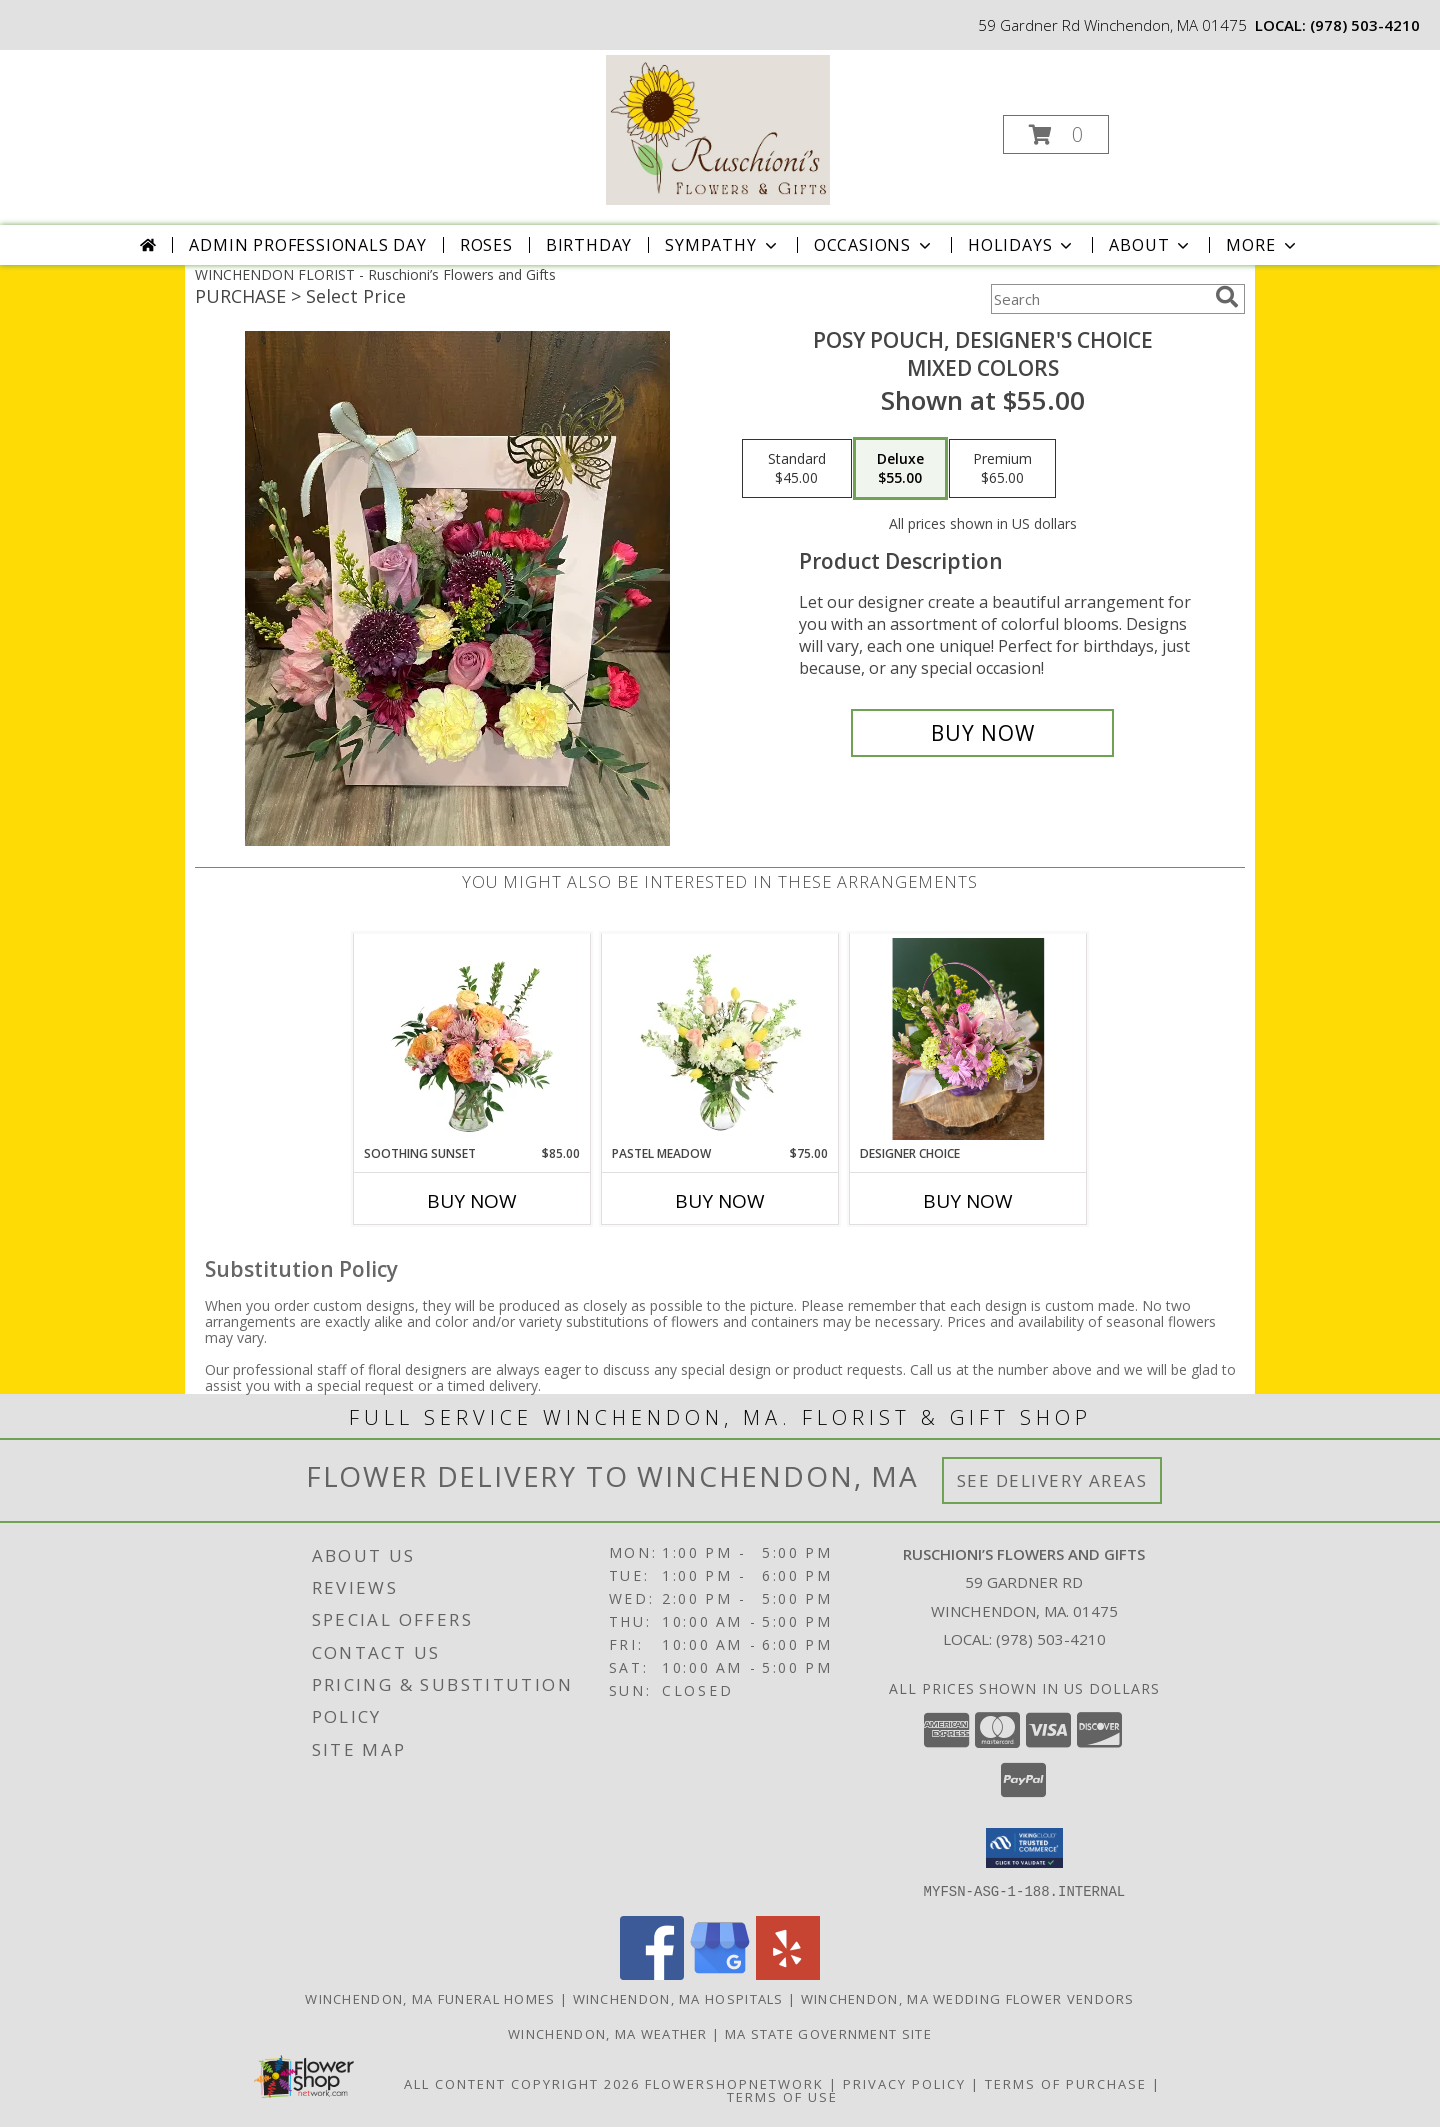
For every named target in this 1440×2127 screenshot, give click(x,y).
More (1262, 245)
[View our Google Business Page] (720, 1973)
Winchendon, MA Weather (608, 2033)
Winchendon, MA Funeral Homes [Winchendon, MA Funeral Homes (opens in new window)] (430, 1998)
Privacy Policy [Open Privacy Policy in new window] (904, 2083)
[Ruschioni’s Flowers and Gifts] (718, 128)
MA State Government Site (828, 2033)
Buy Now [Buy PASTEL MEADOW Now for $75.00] (720, 1201)
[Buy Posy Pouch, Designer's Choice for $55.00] (982, 733)
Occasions (874, 245)
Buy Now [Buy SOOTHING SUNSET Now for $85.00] (472, 1201)
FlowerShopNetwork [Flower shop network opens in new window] (734, 2083)
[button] (1056, 134)
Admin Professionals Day (307, 245)
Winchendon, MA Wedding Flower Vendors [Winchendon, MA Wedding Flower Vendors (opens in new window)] (968, 1998)
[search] (1227, 297)
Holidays (1022, 245)
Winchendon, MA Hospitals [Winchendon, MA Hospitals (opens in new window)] (678, 1998)
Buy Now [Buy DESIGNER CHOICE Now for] (968, 1201)
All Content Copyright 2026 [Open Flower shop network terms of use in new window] (522, 2083)
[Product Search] (1099, 299)
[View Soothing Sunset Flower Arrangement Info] (472, 1039)
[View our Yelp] (788, 1973)
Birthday (589, 245)
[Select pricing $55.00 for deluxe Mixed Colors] (900, 469)
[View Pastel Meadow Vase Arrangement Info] (720, 1039)
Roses (486, 245)
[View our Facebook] (652, 1973)
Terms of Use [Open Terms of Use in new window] (782, 2096)
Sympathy (722, 245)
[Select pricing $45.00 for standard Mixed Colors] (797, 469)
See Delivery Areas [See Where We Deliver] (1052, 1480)
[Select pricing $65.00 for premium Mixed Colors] (1002, 469)
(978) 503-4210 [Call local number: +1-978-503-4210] (1365, 25)
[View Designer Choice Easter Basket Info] (968, 1039)
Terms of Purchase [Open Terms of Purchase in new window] (1066, 2083)
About (1151, 245)
